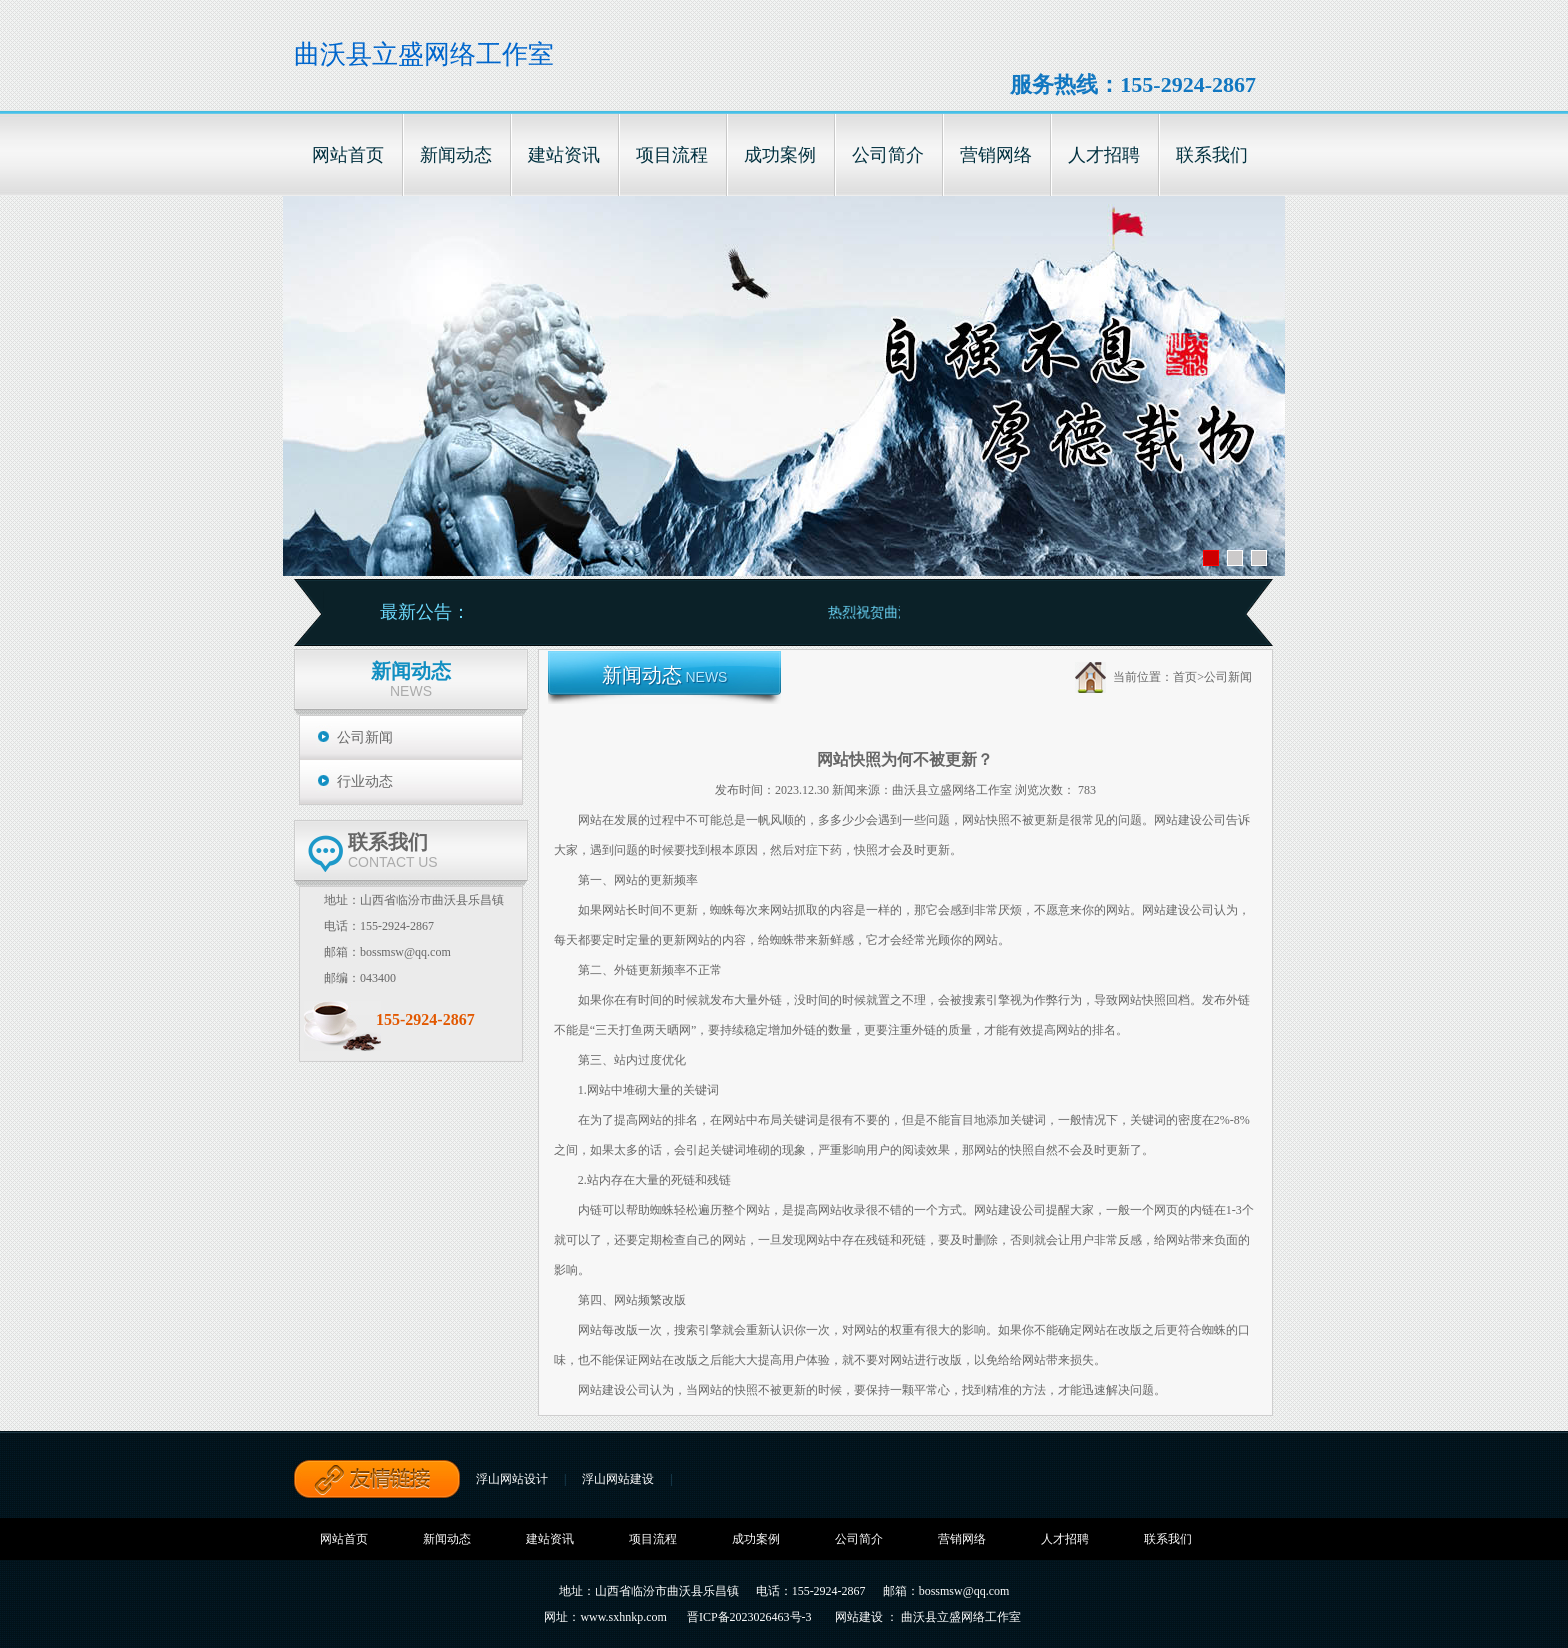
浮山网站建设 (618, 1479)
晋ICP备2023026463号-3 (749, 1617)
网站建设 (859, 1617)
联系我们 (1168, 1539)
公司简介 (859, 1539)
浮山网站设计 (512, 1479)
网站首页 (344, 1539)
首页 (1185, 677)
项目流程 (653, 1539)
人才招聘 (1065, 1539)
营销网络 (962, 1539)
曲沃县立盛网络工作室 (424, 54)
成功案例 (756, 1539)
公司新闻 (365, 737)
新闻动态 (447, 1539)
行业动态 (365, 781)
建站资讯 (550, 1539)
